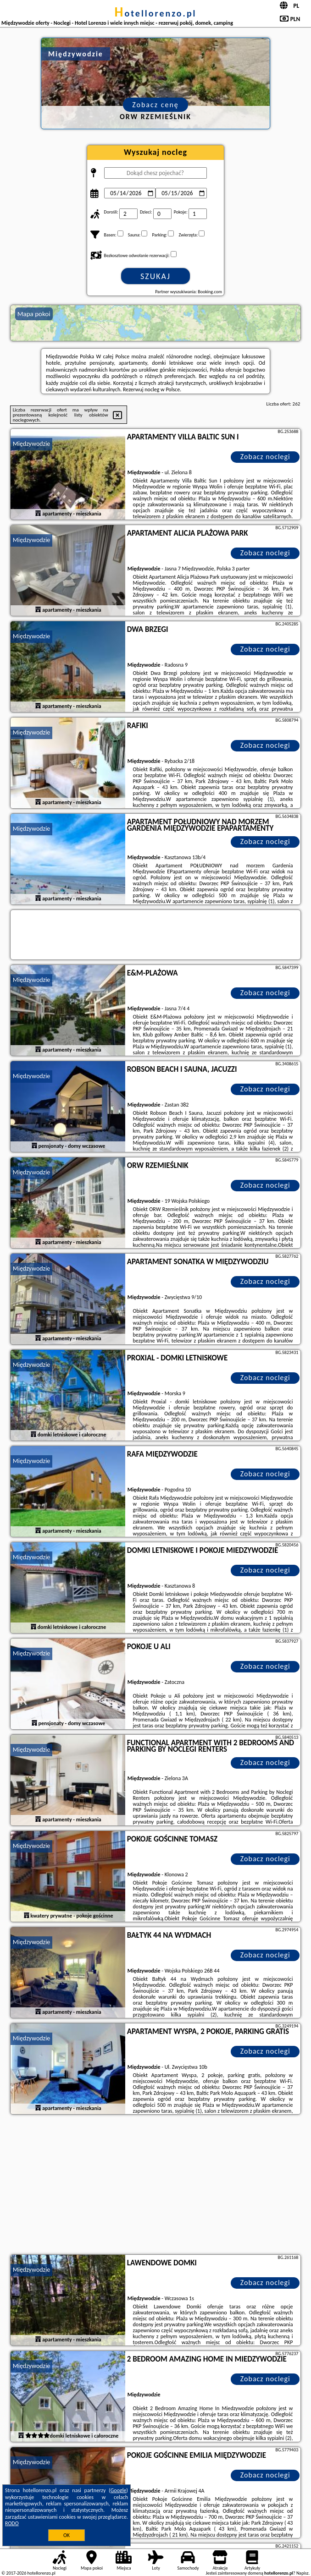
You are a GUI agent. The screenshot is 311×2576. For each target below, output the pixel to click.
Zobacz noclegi (265, 456)
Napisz (302, 2573)
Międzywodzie (31, 444)
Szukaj (155, 276)
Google (119, 2490)
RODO (12, 2523)
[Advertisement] (155, 2185)
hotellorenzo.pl (155, 13)
